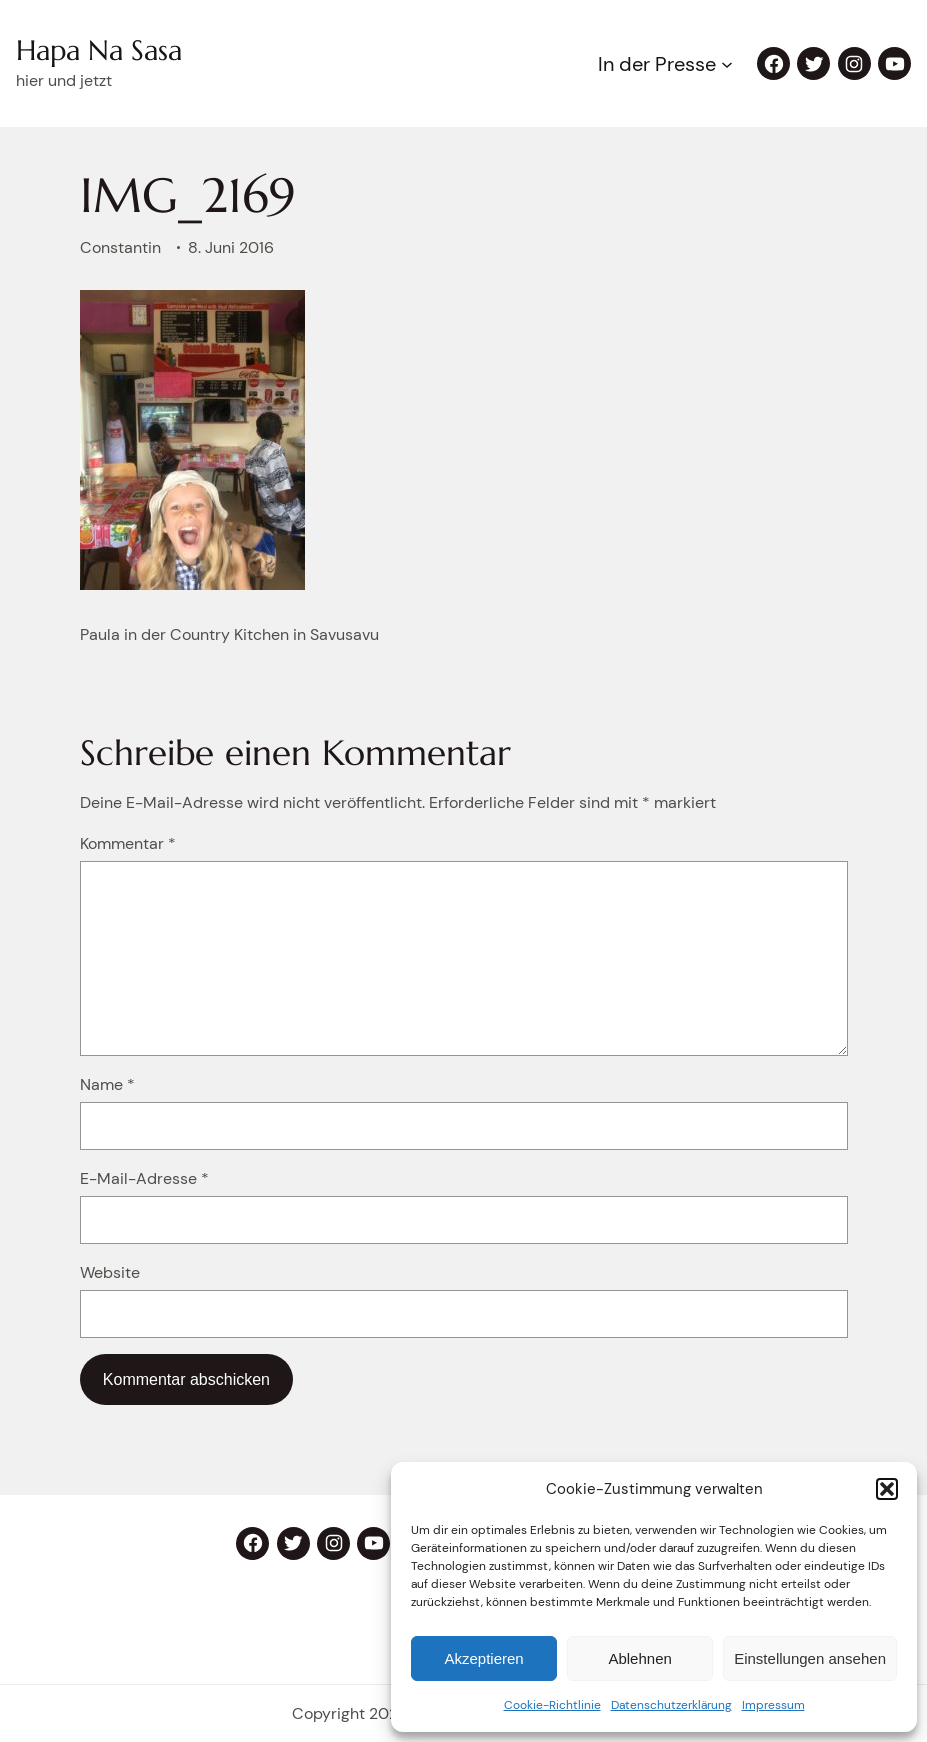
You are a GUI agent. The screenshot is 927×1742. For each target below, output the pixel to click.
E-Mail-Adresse (144, 1178)
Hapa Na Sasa (99, 50)
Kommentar (128, 843)
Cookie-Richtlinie (552, 1705)
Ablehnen (639, 1658)
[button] (887, 1489)
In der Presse (657, 64)
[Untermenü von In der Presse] (727, 64)
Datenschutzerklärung (671, 1705)
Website (110, 1272)
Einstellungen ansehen (810, 1658)
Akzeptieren (483, 1658)
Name (107, 1084)
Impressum (773, 1705)
